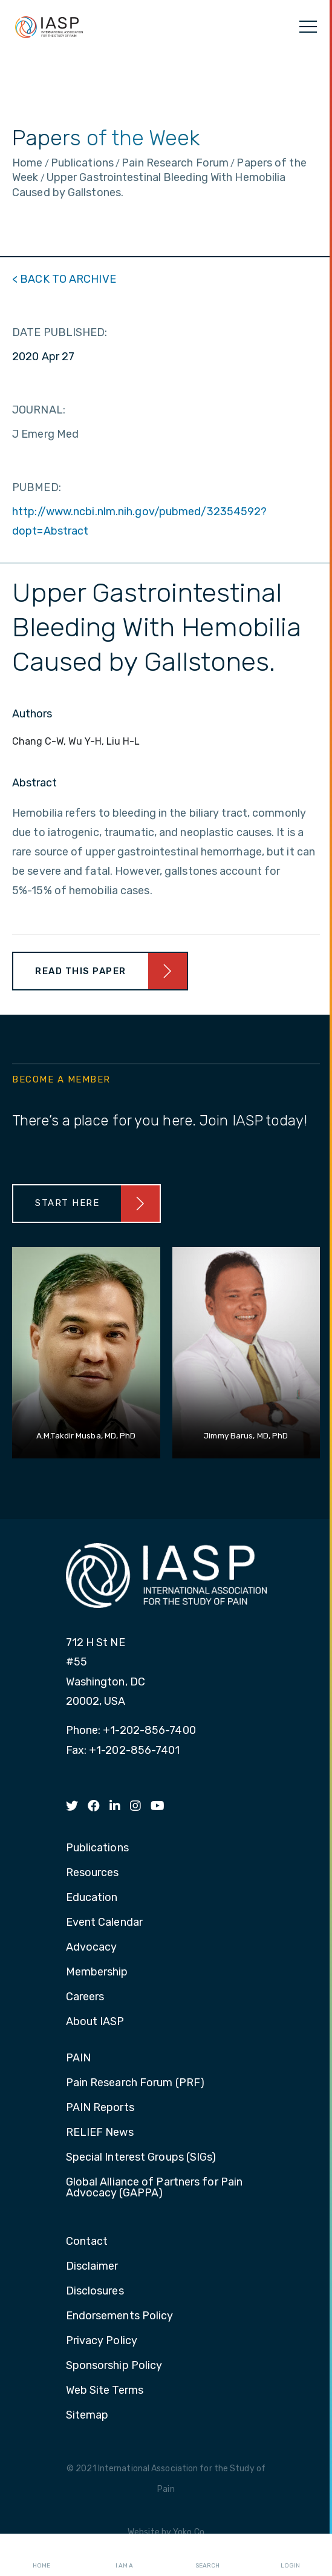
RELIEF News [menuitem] (100, 2133)
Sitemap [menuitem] (87, 2416)
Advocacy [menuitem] (91, 1948)
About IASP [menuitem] (95, 2022)
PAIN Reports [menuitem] (100, 2108)
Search (207, 2555)
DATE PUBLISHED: (60, 332)
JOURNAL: (38, 410)
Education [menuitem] (92, 1898)
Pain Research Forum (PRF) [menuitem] (135, 2083)
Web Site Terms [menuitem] (104, 2391)
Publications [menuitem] (97, 1848)
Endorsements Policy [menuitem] (120, 2316)
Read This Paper (80, 971)
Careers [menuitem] (85, 1997)
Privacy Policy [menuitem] (101, 2341)
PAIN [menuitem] (78, 2058)
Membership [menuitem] (97, 1972)
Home (41, 2555)
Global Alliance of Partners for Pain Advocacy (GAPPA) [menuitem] (154, 2187)
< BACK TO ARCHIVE (64, 279)
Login (290, 2555)
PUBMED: (36, 487)
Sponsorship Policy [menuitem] (114, 2366)
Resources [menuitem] (92, 1873)
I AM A (124, 2555)
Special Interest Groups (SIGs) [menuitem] (141, 2158)
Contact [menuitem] (87, 2242)
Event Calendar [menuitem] (104, 1923)
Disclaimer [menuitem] (92, 2267)
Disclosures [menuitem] (95, 2291)
